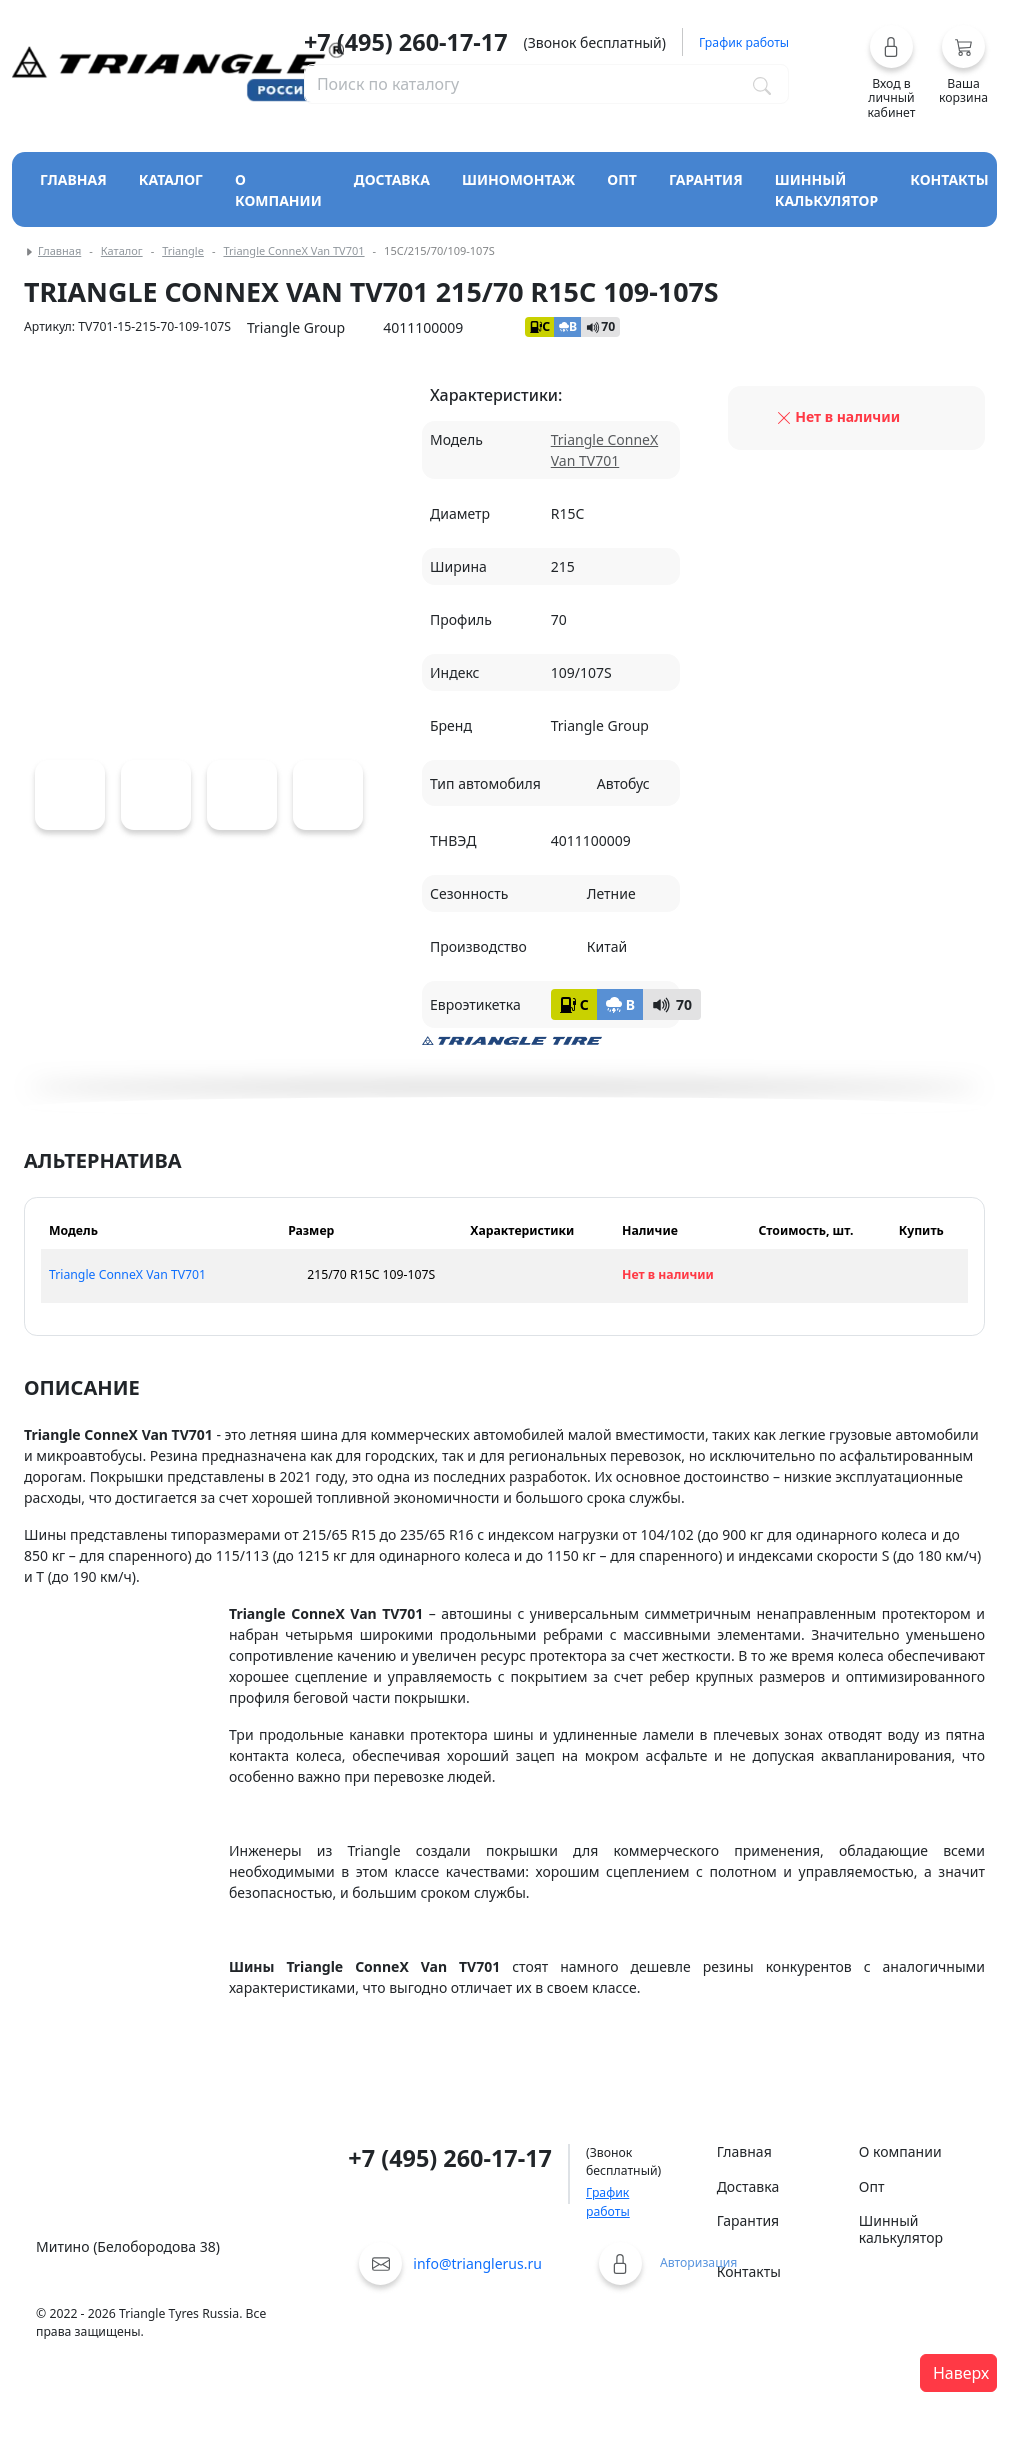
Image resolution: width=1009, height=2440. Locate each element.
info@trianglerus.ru (477, 2263)
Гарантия (706, 179)
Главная (73, 179)
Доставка (392, 179)
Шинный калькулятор (827, 190)
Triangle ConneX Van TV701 (293, 250)
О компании (278, 190)
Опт (622, 179)
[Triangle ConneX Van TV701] (70, 795)
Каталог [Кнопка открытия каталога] (171, 179)
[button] (891, 72)
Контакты (949, 179)
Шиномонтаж (518, 179)
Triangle (183, 250)
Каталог (122, 250)
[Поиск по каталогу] (762, 84)
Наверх (961, 2373)
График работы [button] (744, 42)
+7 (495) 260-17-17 (406, 42)
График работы (608, 2201)
